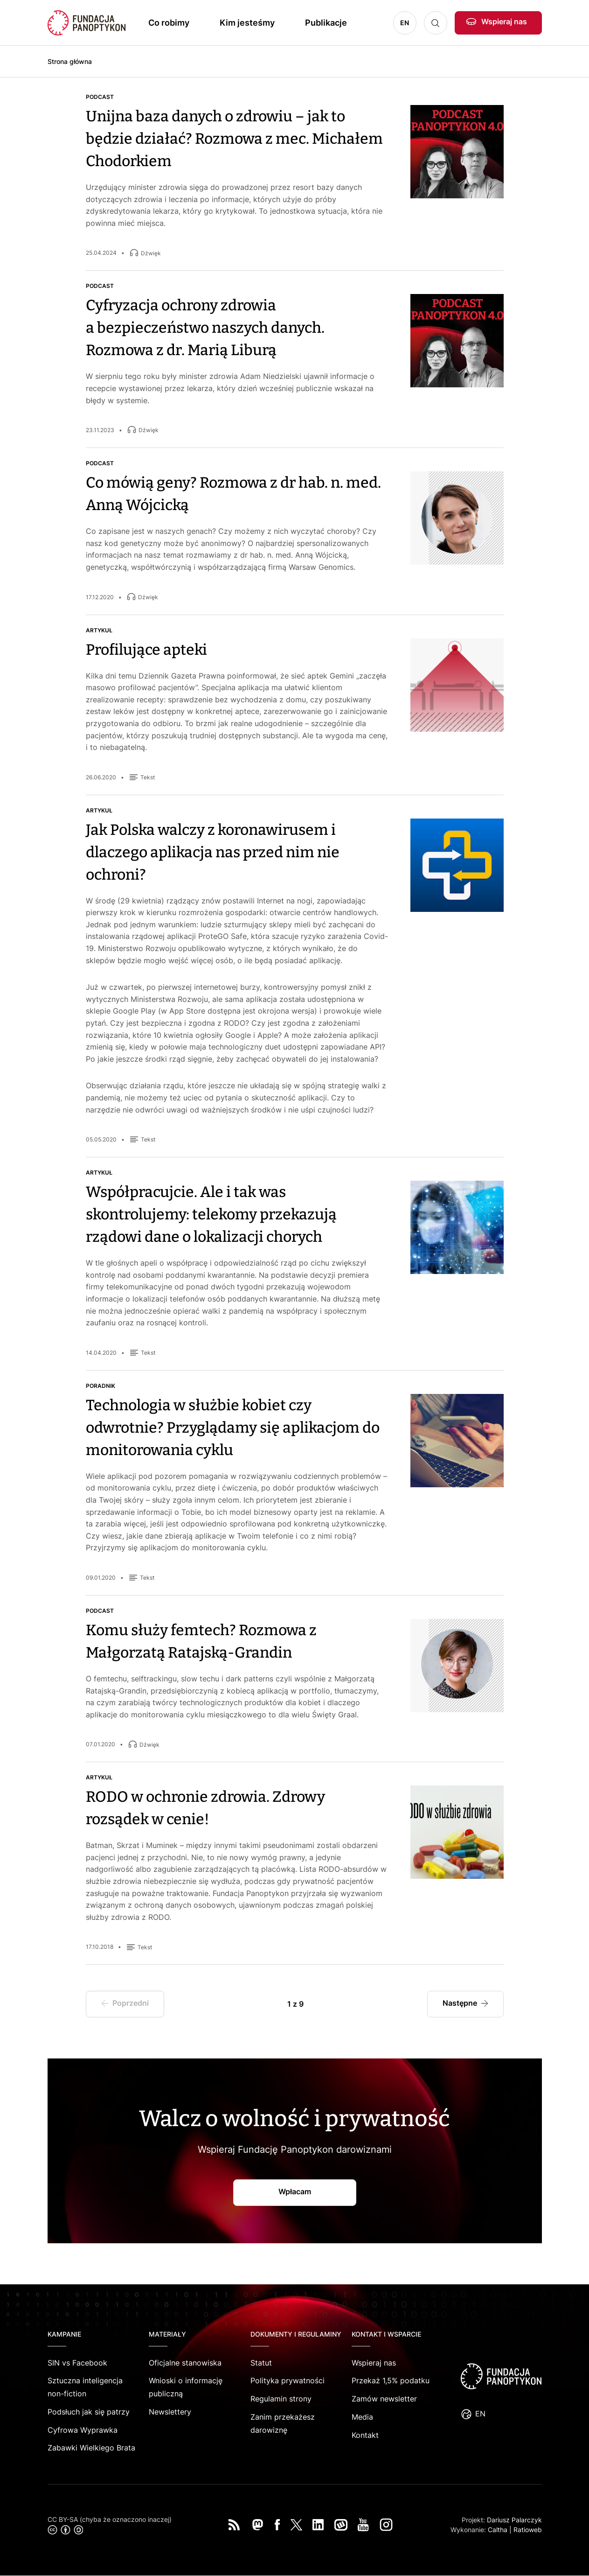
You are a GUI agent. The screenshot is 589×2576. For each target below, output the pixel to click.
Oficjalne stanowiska (185, 2362)
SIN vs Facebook (77, 2362)
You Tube (363, 2524)
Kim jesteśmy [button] (247, 23)
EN (404, 23)
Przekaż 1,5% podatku (391, 2380)
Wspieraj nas (504, 21)
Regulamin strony (281, 2398)
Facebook (277, 2524)
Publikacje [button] (326, 23)
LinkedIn (318, 2524)
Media (362, 2417)
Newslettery (170, 2411)
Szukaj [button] (435, 23)
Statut (261, 2362)
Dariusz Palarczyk (514, 2520)
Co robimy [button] (168, 23)
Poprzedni (132, 2007)
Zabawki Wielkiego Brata (91, 2447)
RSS (234, 2524)
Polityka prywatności (287, 2380)
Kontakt (365, 2435)
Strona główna (70, 61)
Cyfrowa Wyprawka (83, 2430)
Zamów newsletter (384, 2398)
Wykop (341, 2524)
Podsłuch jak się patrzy (89, 2411)
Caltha (497, 2530)
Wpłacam (294, 2191)
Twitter (296, 2524)
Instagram (386, 2524)
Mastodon (257, 2524)
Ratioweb (527, 2530)
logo (500, 2376)
